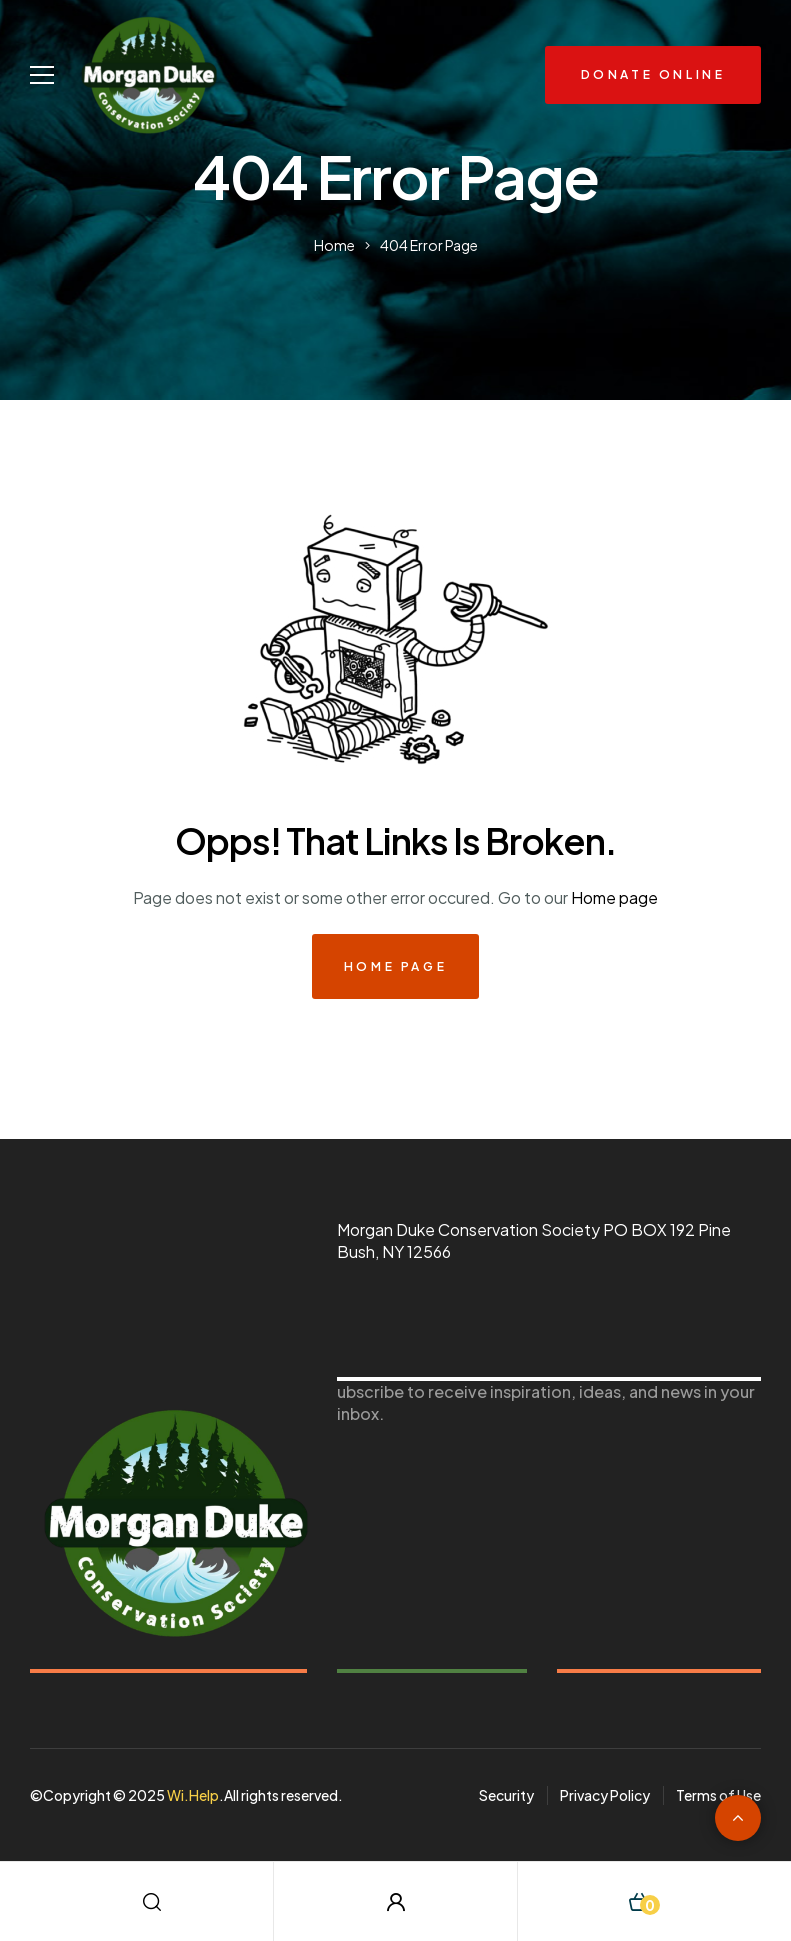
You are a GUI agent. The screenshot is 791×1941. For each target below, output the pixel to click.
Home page (614, 897)
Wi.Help (193, 1795)
